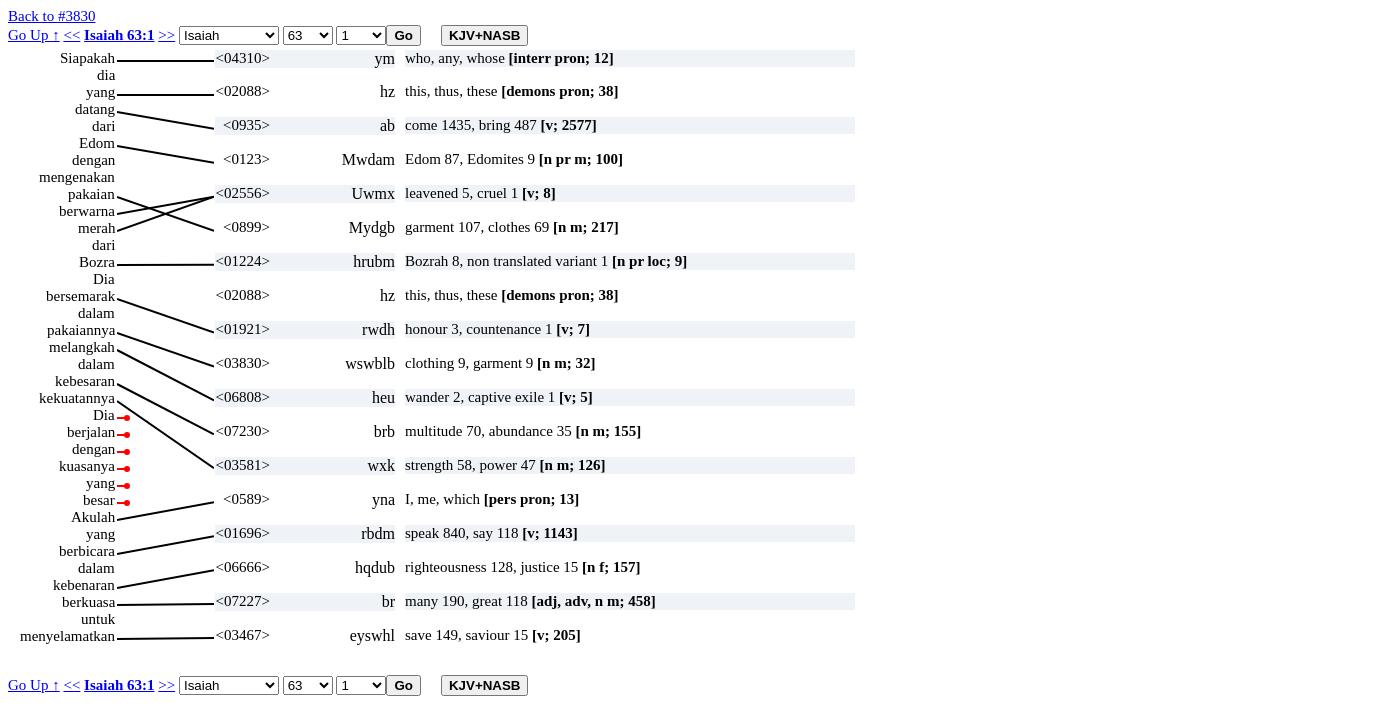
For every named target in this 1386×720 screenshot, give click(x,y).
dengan (93, 160)
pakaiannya (81, 330)
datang (95, 109)
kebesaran (85, 381)
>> (166, 35)
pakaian (91, 194)
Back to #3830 (52, 16)
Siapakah (87, 58)
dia (106, 75)
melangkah (82, 347)
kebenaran (84, 585)
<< (71, 35)
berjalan (91, 432)
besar (99, 500)
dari (103, 126)
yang (100, 92)
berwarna (87, 211)
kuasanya (87, 466)
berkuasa (88, 602)
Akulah (93, 517)
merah (96, 228)
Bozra (97, 262)
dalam (96, 313)
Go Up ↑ (34, 35)
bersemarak (80, 296)
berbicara (87, 551)
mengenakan (77, 177)
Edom (97, 143)
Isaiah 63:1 (119, 35)
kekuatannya (77, 398)
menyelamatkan (67, 636)
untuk (98, 619)
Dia (104, 279)
